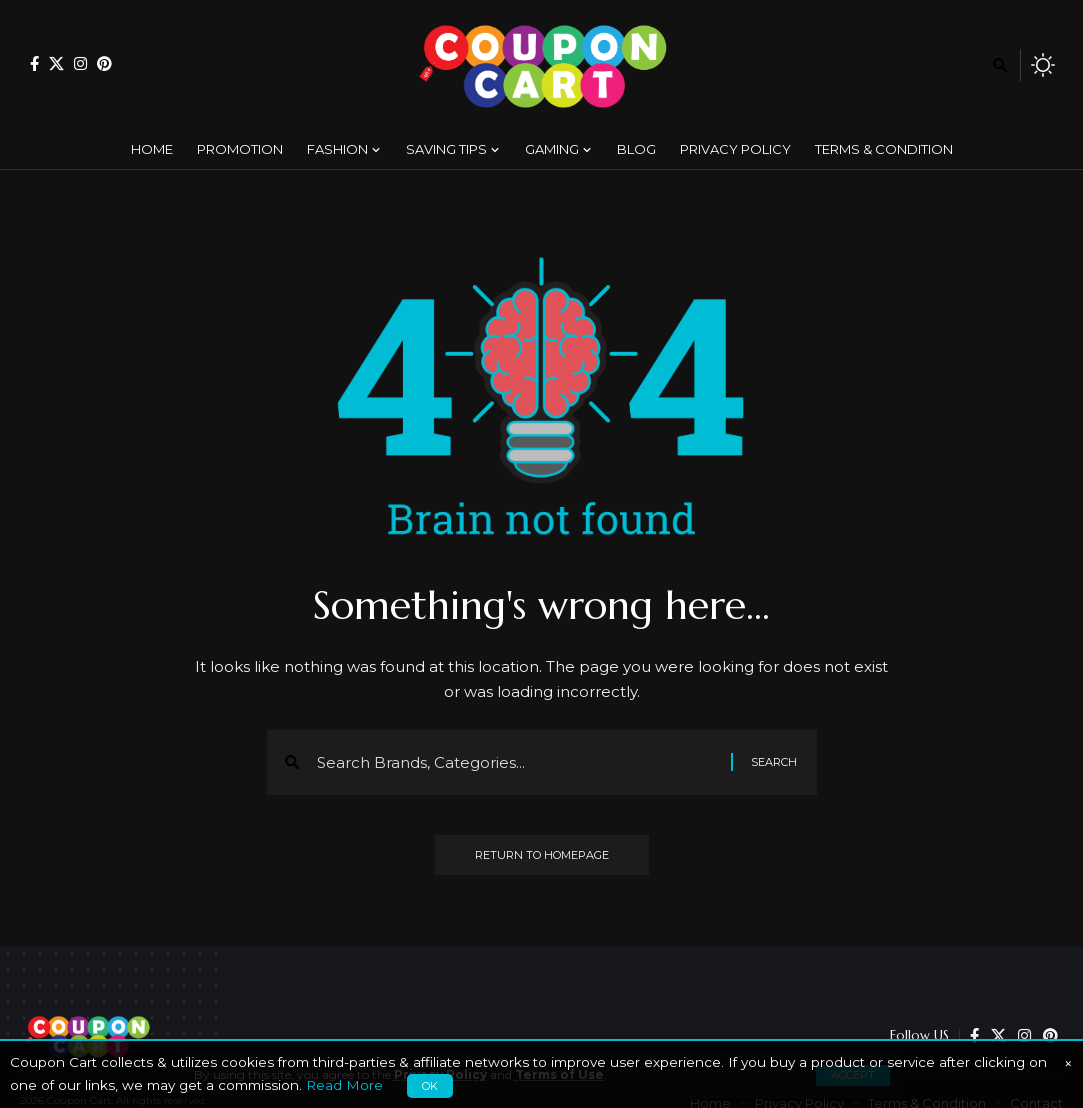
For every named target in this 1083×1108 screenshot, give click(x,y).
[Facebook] (34, 63)
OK (430, 1086)
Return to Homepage (542, 855)
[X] (56, 63)
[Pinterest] (104, 63)
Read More (344, 1085)
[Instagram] (80, 63)
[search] (1000, 65)
